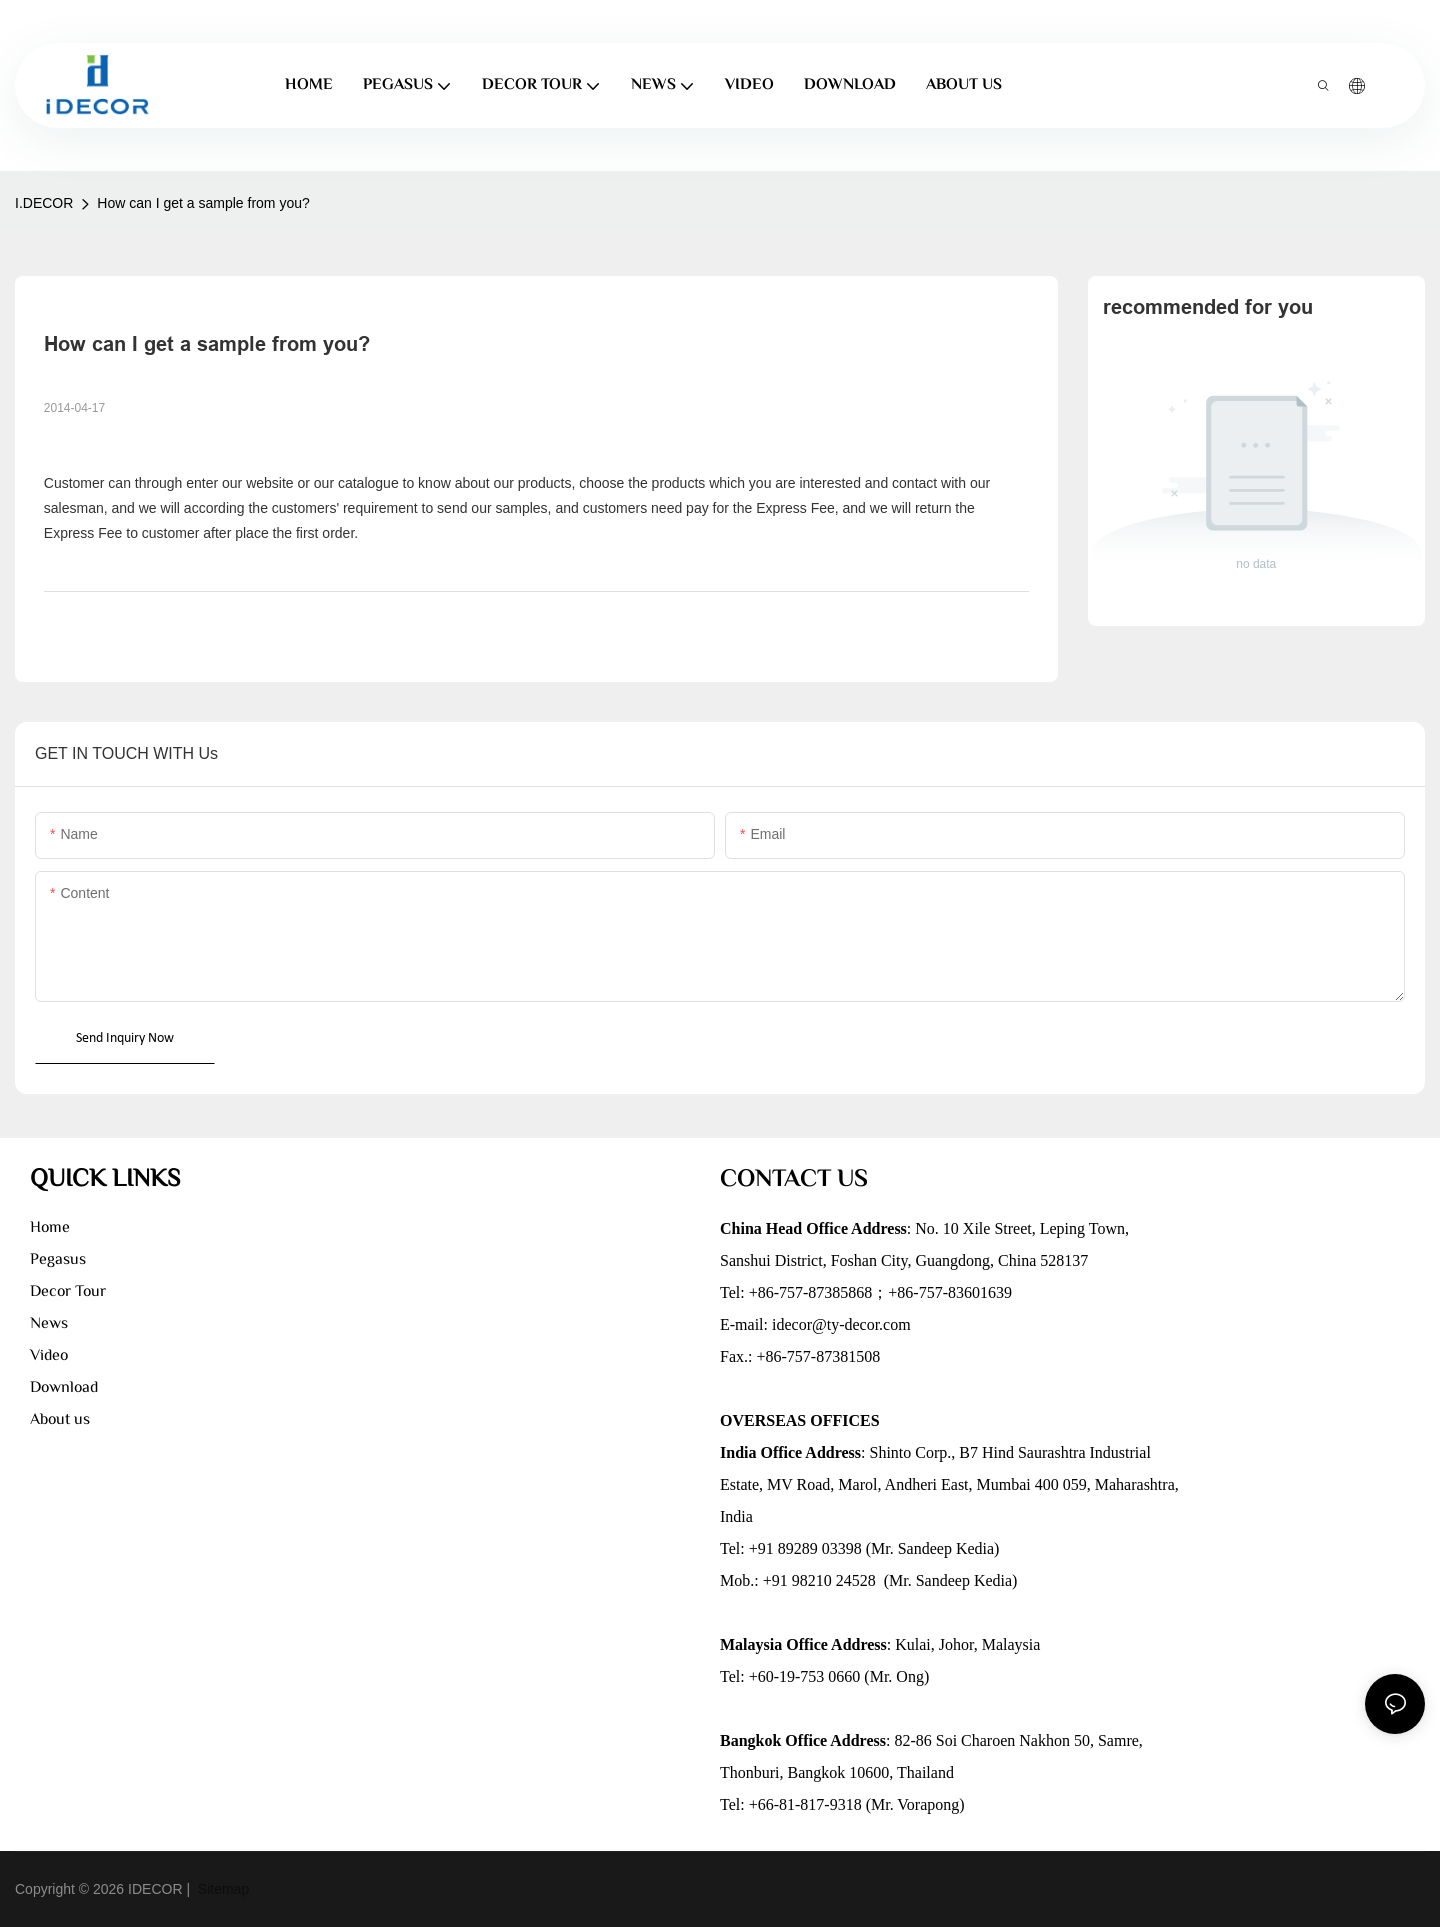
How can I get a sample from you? (203, 203)
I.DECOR (44, 203)
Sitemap (221, 1889)
